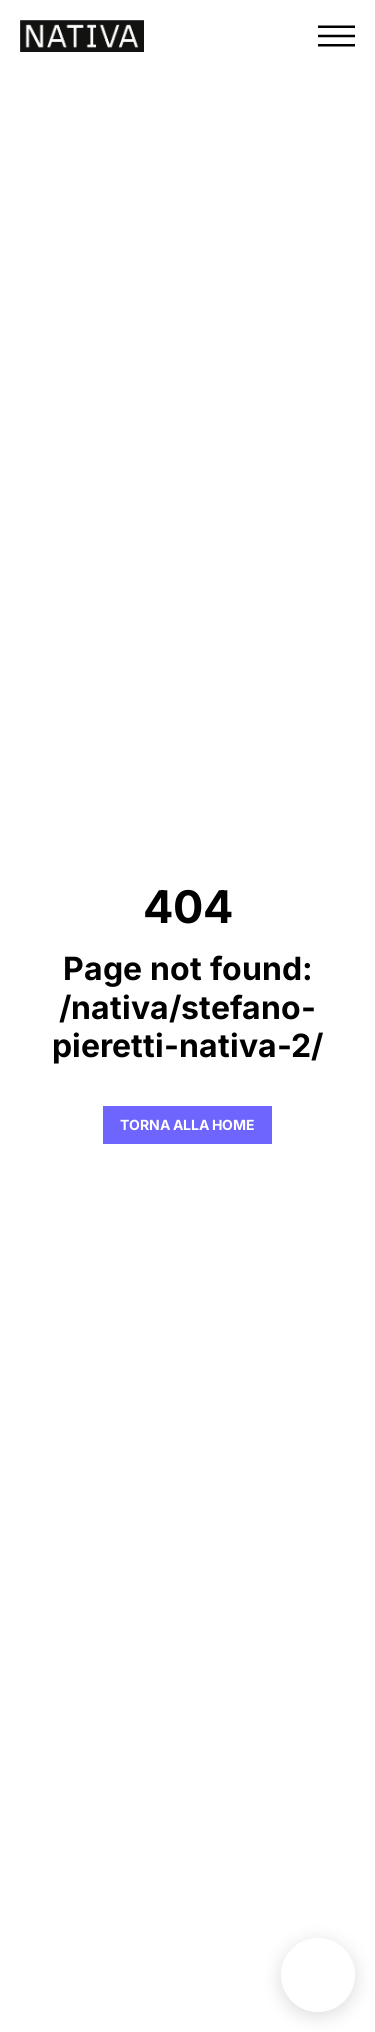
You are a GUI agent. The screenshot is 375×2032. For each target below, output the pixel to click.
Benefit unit (318, 1975)
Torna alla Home (187, 1124)
